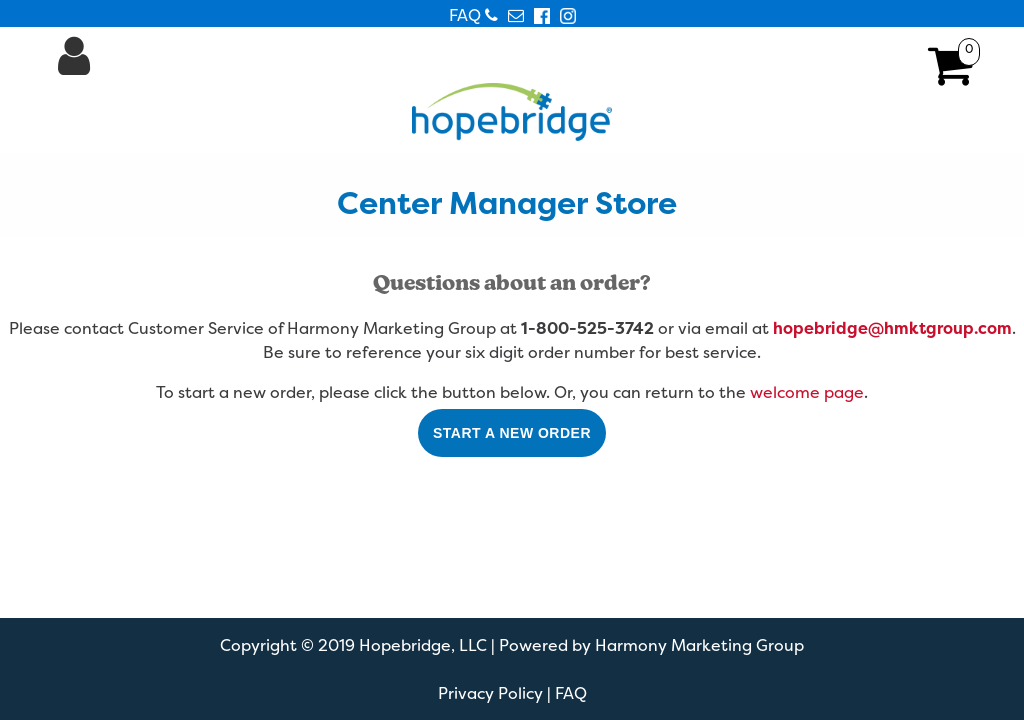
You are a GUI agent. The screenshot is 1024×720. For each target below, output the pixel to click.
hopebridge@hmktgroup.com (892, 328)
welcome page (807, 392)
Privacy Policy (490, 693)
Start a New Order (512, 433)
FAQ (465, 15)
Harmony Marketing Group (699, 645)
